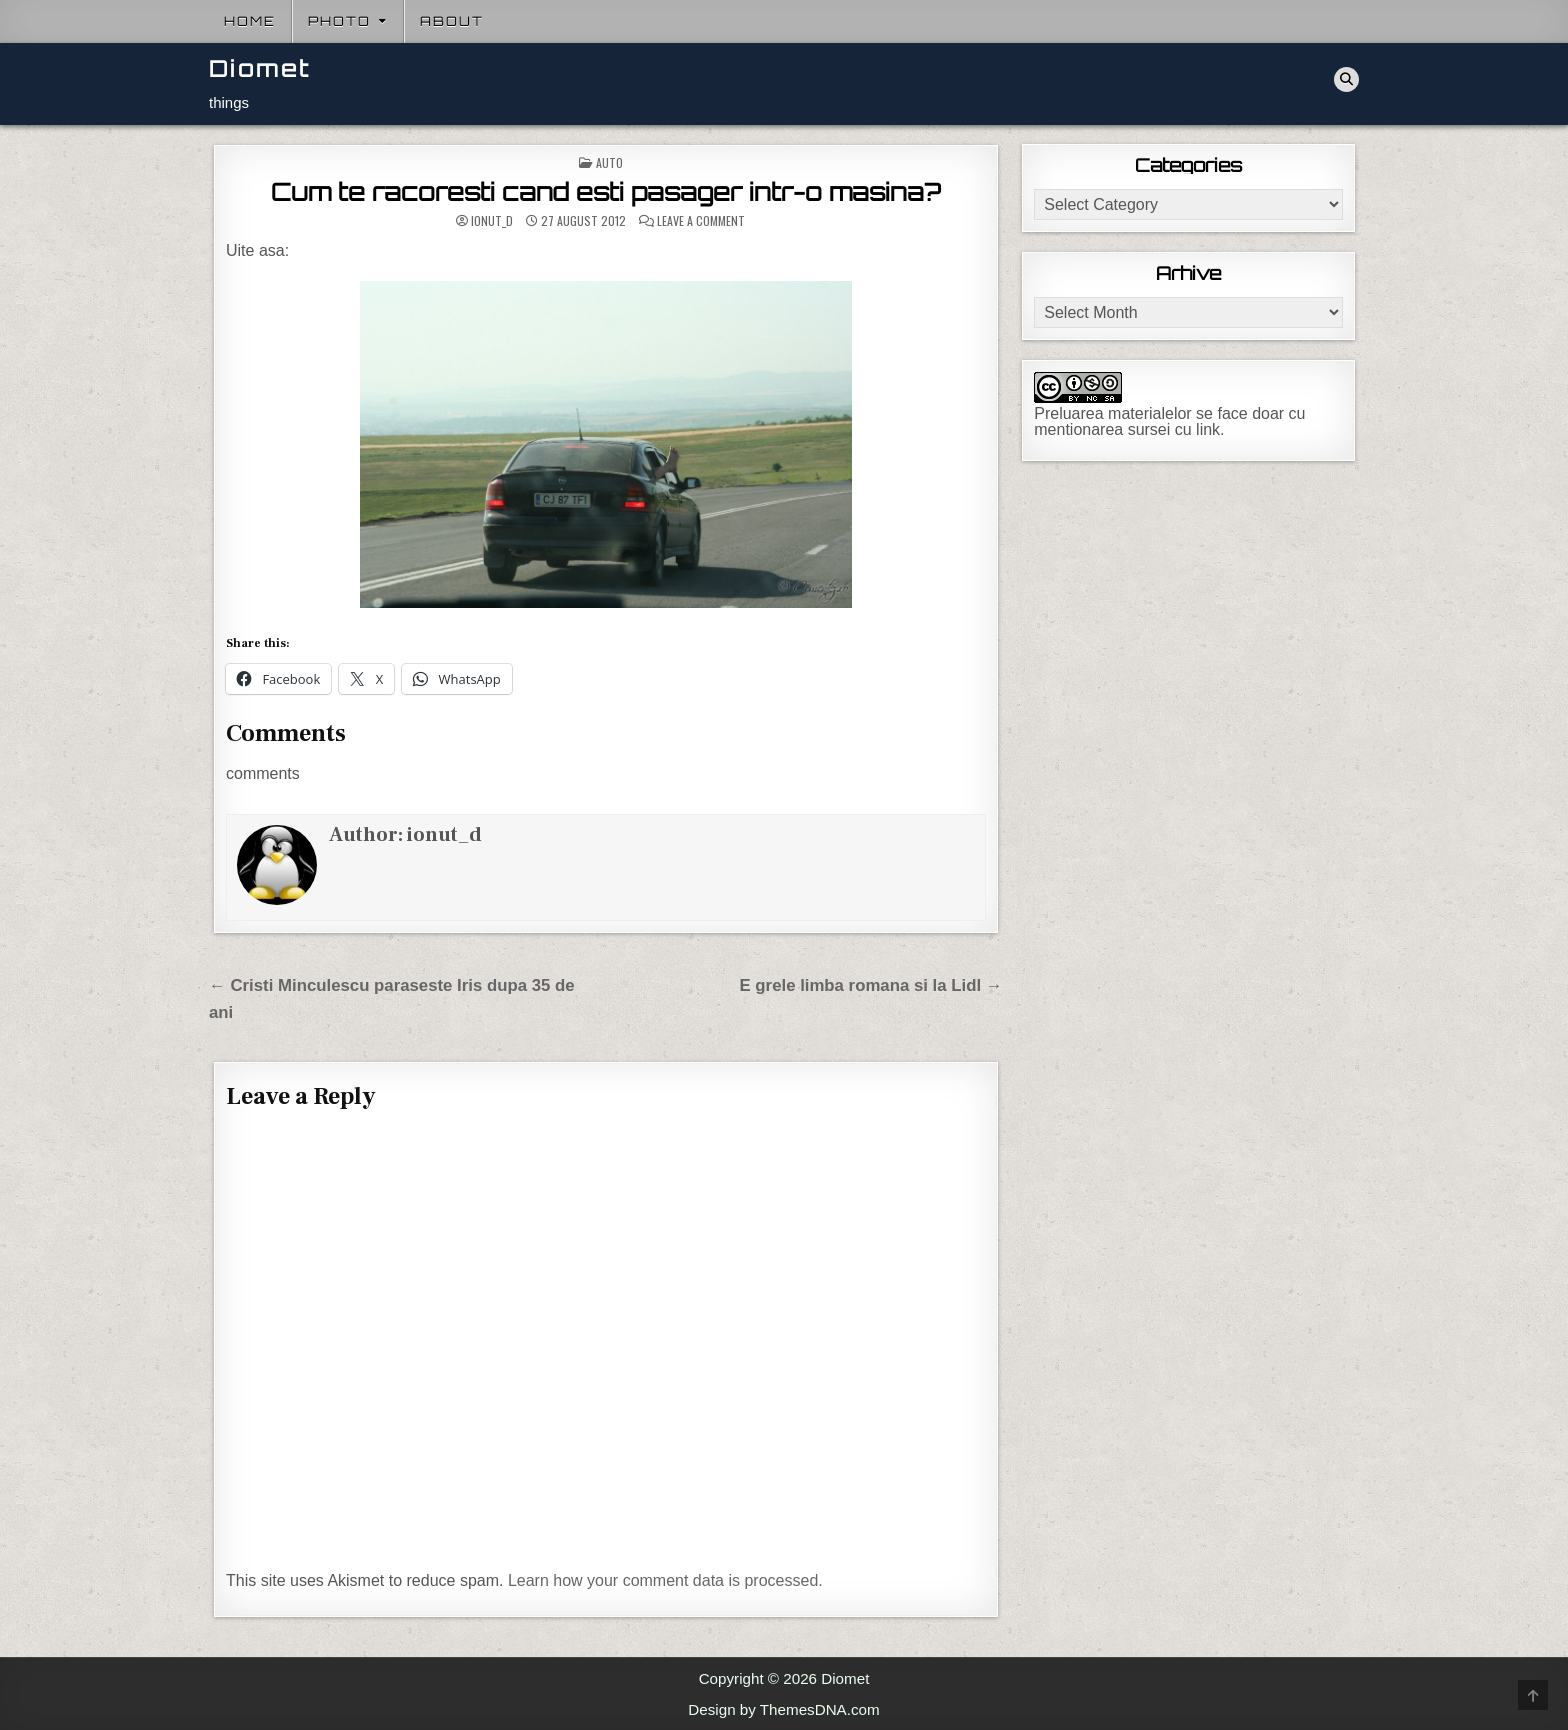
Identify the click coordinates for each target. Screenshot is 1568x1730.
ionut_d (492, 221)
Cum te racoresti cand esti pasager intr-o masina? (605, 192)
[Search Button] (1346, 79)
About (452, 21)
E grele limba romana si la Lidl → (871, 985)
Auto (609, 162)
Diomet (260, 68)
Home (250, 21)
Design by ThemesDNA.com (783, 1709)
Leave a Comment (701, 221)
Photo (339, 21)
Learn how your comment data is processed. (665, 1580)
